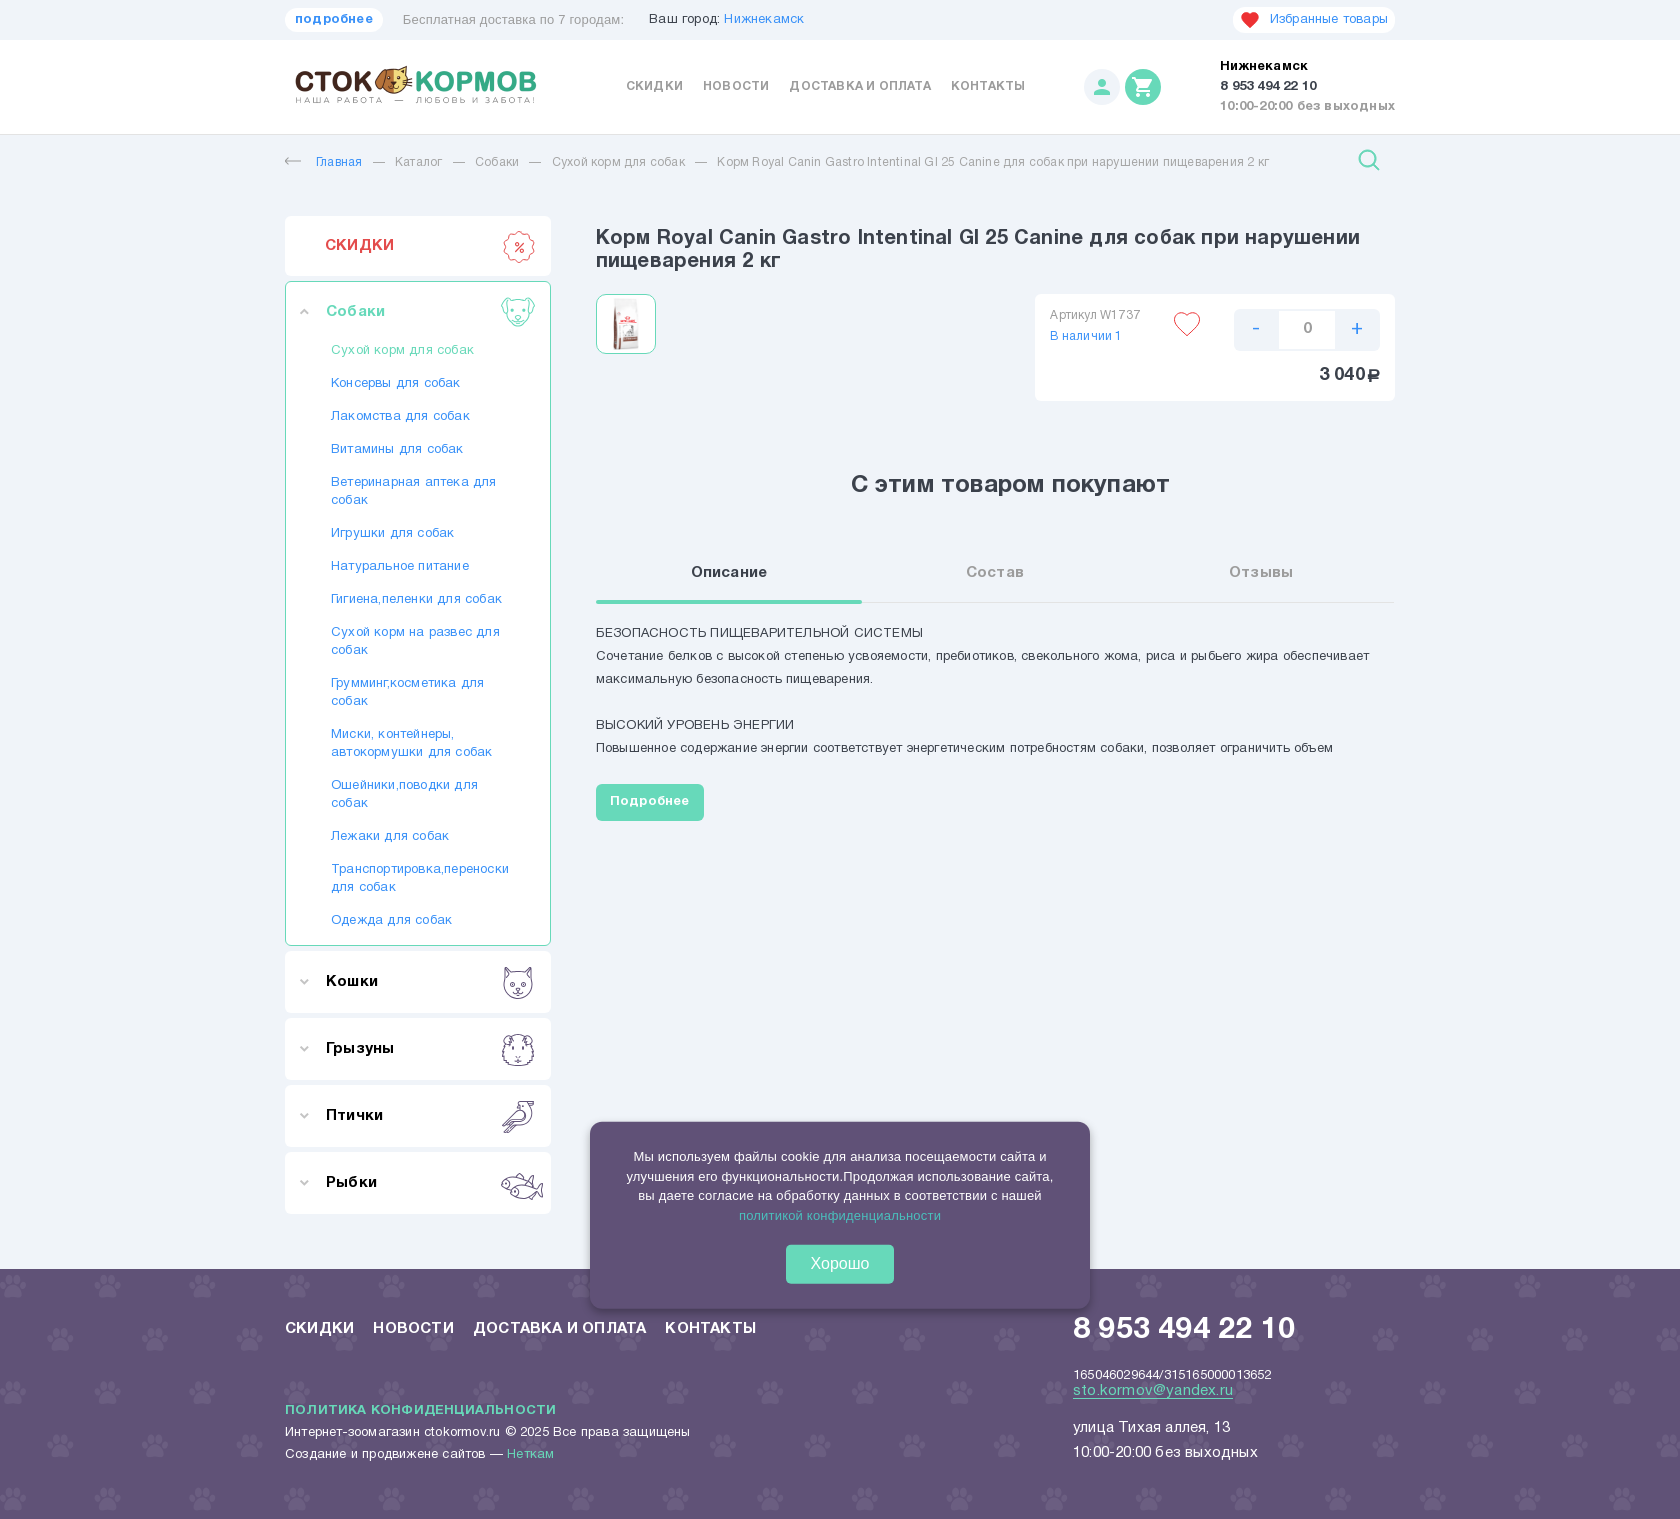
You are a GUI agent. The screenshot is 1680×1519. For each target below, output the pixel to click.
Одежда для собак (391, 921)
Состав (995, 574)
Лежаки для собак (390, 837)
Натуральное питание (400, 567)
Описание (729, 574)
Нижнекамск (764, 20)
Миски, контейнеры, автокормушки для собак (411, 744)
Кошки (430, 982)
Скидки (654, 86)
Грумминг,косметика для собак (407, 693)
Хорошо (840, 1263)
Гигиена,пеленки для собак (416, 600)
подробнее (334, 20)
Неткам (530, 1455)
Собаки (497, 162)
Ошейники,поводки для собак (404, 795)
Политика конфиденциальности (420, 1411)
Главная (323, 162)
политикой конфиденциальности (840, 1214)
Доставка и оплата (859, 86)
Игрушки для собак (392, 534)
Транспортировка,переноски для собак (418, 879)
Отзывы (1261, 574)
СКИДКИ (430, 246)
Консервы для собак (396, 384)
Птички (430, 1116)
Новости (736, 86)
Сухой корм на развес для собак (415, 642)
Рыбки (430, 1183)
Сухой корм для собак (618, 162)
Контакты (988, 86)
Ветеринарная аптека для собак (414, 492)
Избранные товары (1314, 20)
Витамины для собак (397, 450)
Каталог (418, 162)
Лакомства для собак (400, 417)
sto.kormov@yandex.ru (1153, 1391)
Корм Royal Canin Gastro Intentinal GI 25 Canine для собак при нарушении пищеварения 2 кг (993, 162)
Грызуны (430, 1049)
